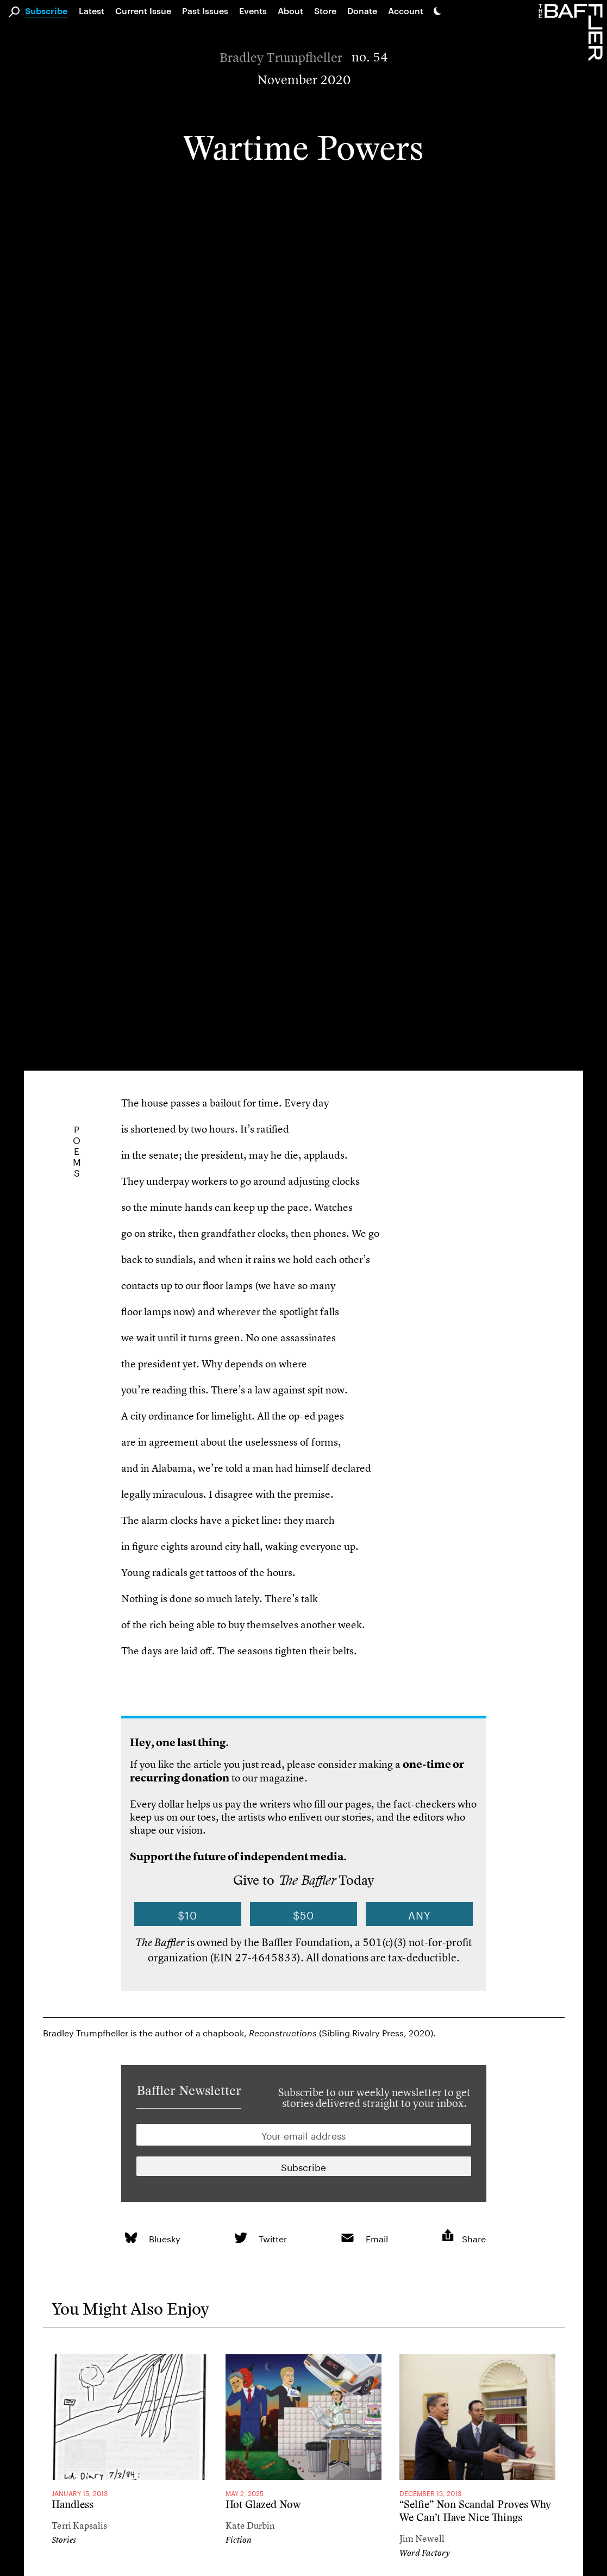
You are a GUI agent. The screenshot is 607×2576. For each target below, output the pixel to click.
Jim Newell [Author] (422, 2538)
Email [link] (377, 2237)
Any (419, 1914)
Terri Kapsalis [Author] (79, 2525)
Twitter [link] (273, 2237)
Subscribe (46, 11)
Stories (64, 2540)
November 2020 (304, 80)
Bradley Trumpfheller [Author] (281, 57)
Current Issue (143, 10)
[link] (130, 2237)
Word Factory (424, 2553)
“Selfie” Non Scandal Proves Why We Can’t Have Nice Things (474, 2511)
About (290, 10)
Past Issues (205, 10)
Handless (72, 2504)
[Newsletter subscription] (303, 2166)
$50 (303, 1914)
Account (405, 10)
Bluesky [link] (164, 2237)
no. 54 (370, 57)
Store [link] (325, 10)
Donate (362, 10)
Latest (91, 10)
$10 (187, 1914)
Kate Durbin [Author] (250, 2525)
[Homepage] (573, 31)
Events (253, 10)
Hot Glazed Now (263, 2504)
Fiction (239, 2540)
